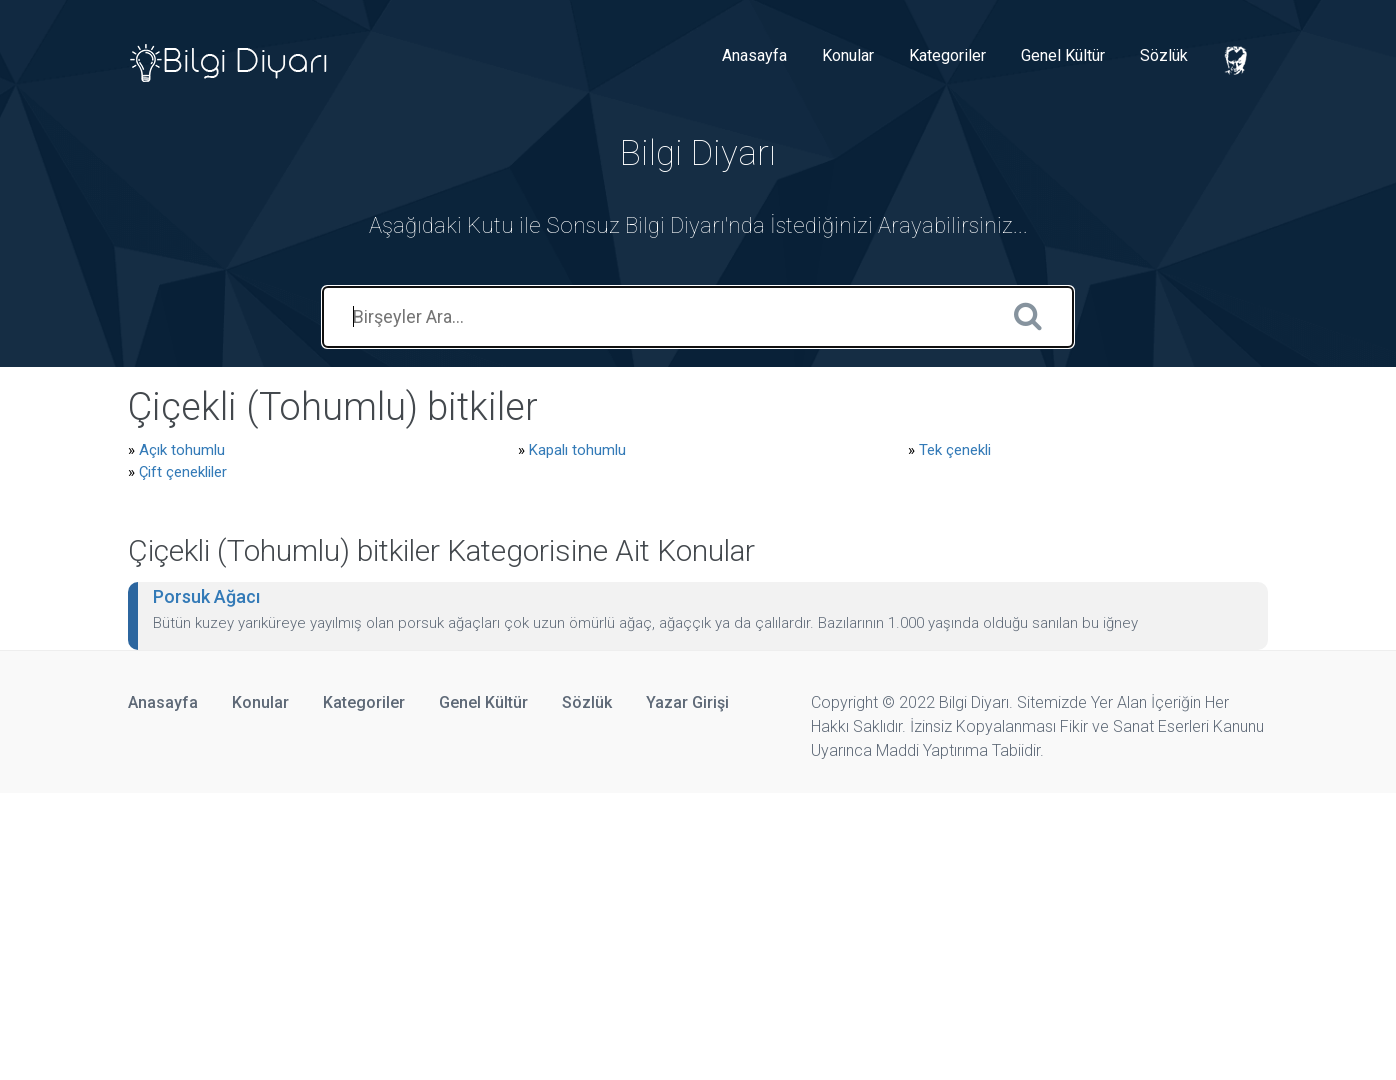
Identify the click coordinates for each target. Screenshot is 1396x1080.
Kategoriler (947, 55)
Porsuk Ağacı (206, 596)
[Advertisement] (600, 933)
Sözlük (1164, 55)
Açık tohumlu (182, 450)
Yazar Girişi (687, 702)
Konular (848, 55)
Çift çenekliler (183, 472)
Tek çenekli (955, 450)
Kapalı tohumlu (577, 450)
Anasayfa (754, 55)
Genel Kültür (1063, 55)
